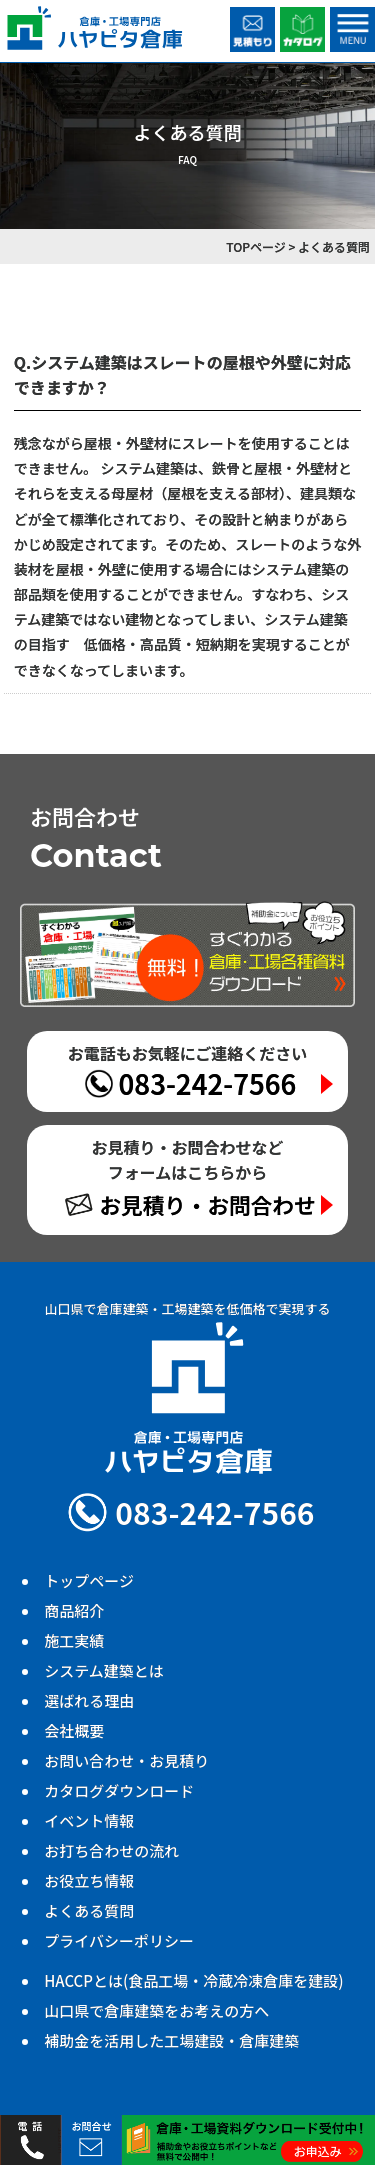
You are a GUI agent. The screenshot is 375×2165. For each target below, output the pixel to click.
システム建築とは (104, 1670)
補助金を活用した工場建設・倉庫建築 (171, 2040)
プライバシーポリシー (119, 1940)
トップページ (89, 1580)
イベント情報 (89, 1820)
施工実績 (74, 1640)
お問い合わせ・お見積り (126, 1760)
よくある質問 (89, 1910)
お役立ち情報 (89, 1880)
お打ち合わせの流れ (111, 1850)
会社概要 (74, 1730)
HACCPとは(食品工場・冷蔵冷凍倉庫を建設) (193, 1980)
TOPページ (256, 246)
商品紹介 (74, 1610)
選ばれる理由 (89, 1700)
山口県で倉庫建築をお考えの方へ (156, 2010)
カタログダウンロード (119, 1790)
